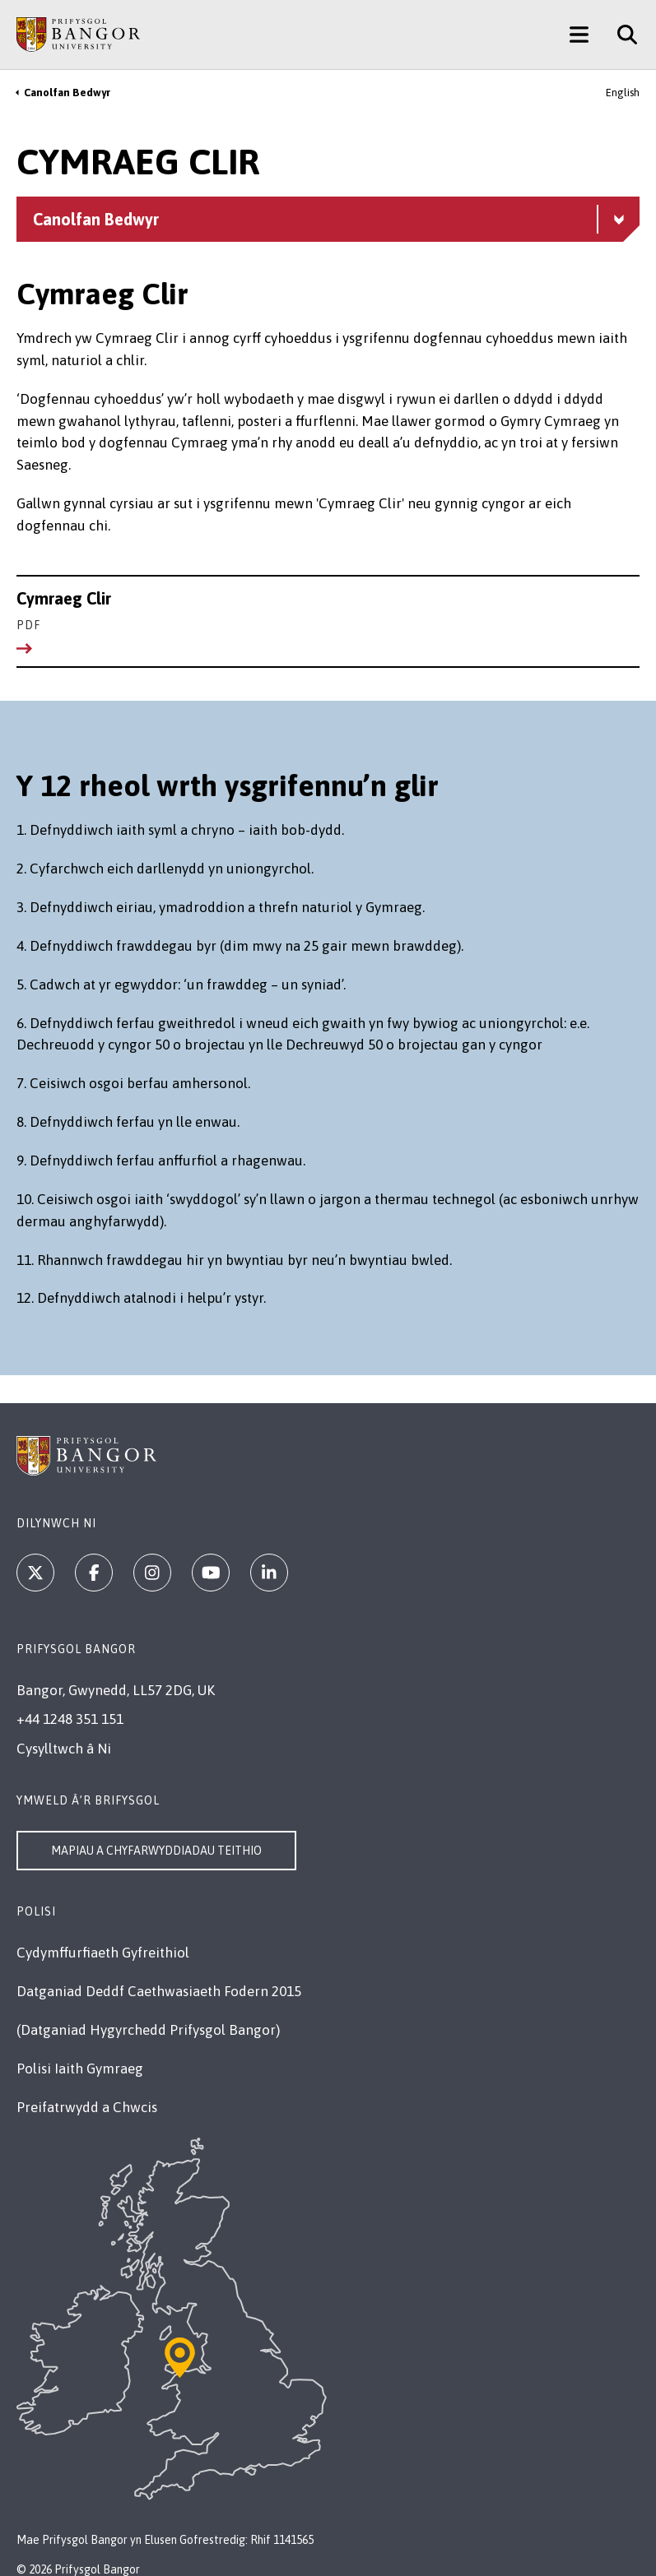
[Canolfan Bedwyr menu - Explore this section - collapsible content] (328, 219)
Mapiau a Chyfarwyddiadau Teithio (156, 1850)
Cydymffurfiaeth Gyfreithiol (102, 1952)
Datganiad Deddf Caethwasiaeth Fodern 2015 (158, 1991)
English (623, 92)
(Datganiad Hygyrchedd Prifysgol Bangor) (148, 2030)
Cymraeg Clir (328, 612)
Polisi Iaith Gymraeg (79, 2068)
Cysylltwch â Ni (63, 1748)
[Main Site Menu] (579, 35)
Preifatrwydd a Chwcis (86, 2107)
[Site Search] (621, 35)
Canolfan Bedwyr (67, 92)
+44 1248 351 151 (69, 1719)
